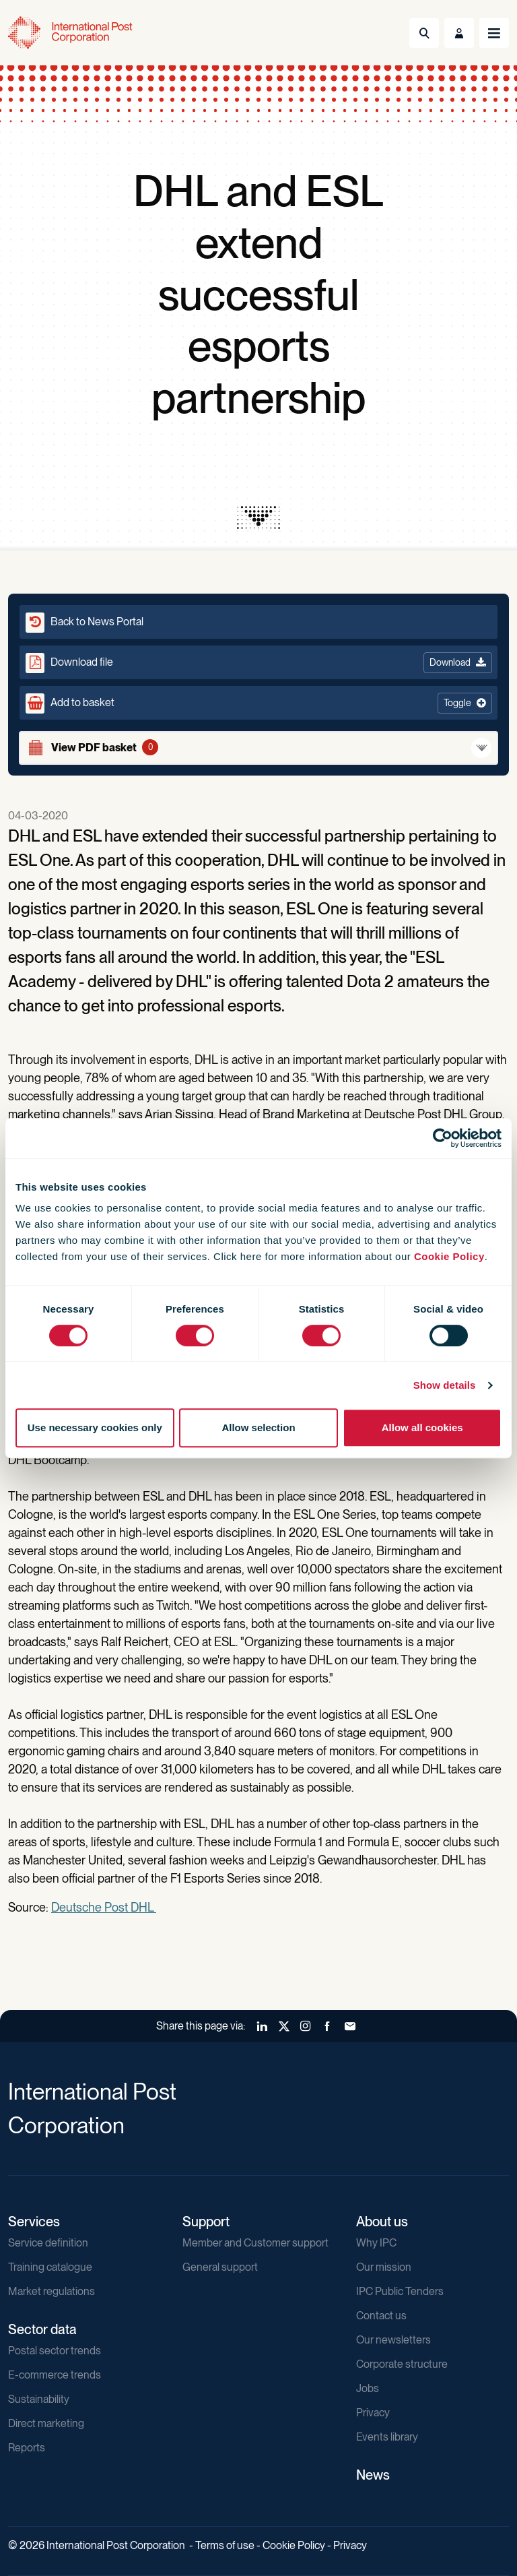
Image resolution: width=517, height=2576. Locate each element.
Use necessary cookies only (95, 1427)
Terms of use (224, 2545)
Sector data (42, 2329)
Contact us (381, 2315)
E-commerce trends (54, 2374)
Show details (444, 1385)
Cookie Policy (449, 1256)
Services (34, 2221)
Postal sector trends (54, 2350)
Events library (387, 2436)
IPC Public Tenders (400, 2291)
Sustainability (38, 2399)
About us (382, 2221)
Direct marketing (46, 2423)
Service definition (48, 2242)
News (373, 2475)
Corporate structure (402, 2364)
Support (206, 2221)
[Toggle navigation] (494, 33)
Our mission (383, 2267)
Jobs (367, 2388)
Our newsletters (393, 2339)
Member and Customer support (255, 2242)
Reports (26, 2447)
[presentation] (258, 517)
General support (220, 2267)
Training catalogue (50, 2267)
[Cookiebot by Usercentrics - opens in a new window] (443, 1138)
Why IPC (376, 2242)
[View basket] (258, 748)
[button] (258, 702)
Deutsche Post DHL (103, 1907)
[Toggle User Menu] (459, 33)
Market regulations (51, 2291)
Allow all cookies (422, 1427)
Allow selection (258, 1427)
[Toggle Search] (424, 33)
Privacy (373, 2412)
